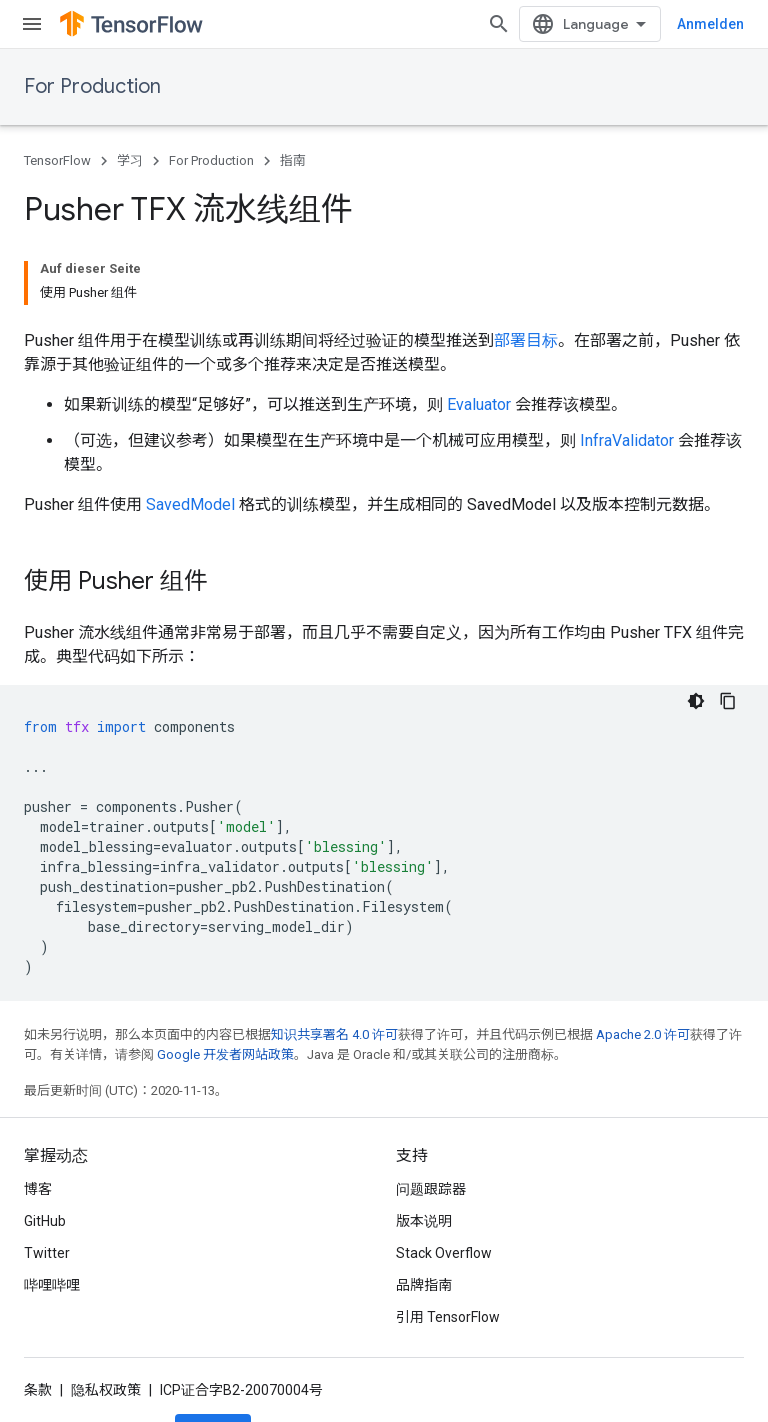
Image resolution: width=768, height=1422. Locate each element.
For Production (92, 86)
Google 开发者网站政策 (225, 986)
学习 (130, 160)
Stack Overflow (444, 1185)
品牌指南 (424, 1217)
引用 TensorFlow (448, 1249)
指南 (293, 160)
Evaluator (479, 336)
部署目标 (526, 272)
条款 (38, 1322)
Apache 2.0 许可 (643, 966)
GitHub (45, 1153)
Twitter (47, 1185)
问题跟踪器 (431, 1121)
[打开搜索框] (724, 24)
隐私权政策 (106, 1322)
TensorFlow (57, 160)
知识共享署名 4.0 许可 (334, 966)
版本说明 (424, 1153)
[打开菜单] (32, 24)
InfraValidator (627, 372)
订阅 (213, 1364)
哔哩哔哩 (52, 1217)
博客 (38, 1121)
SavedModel (190, 436)
